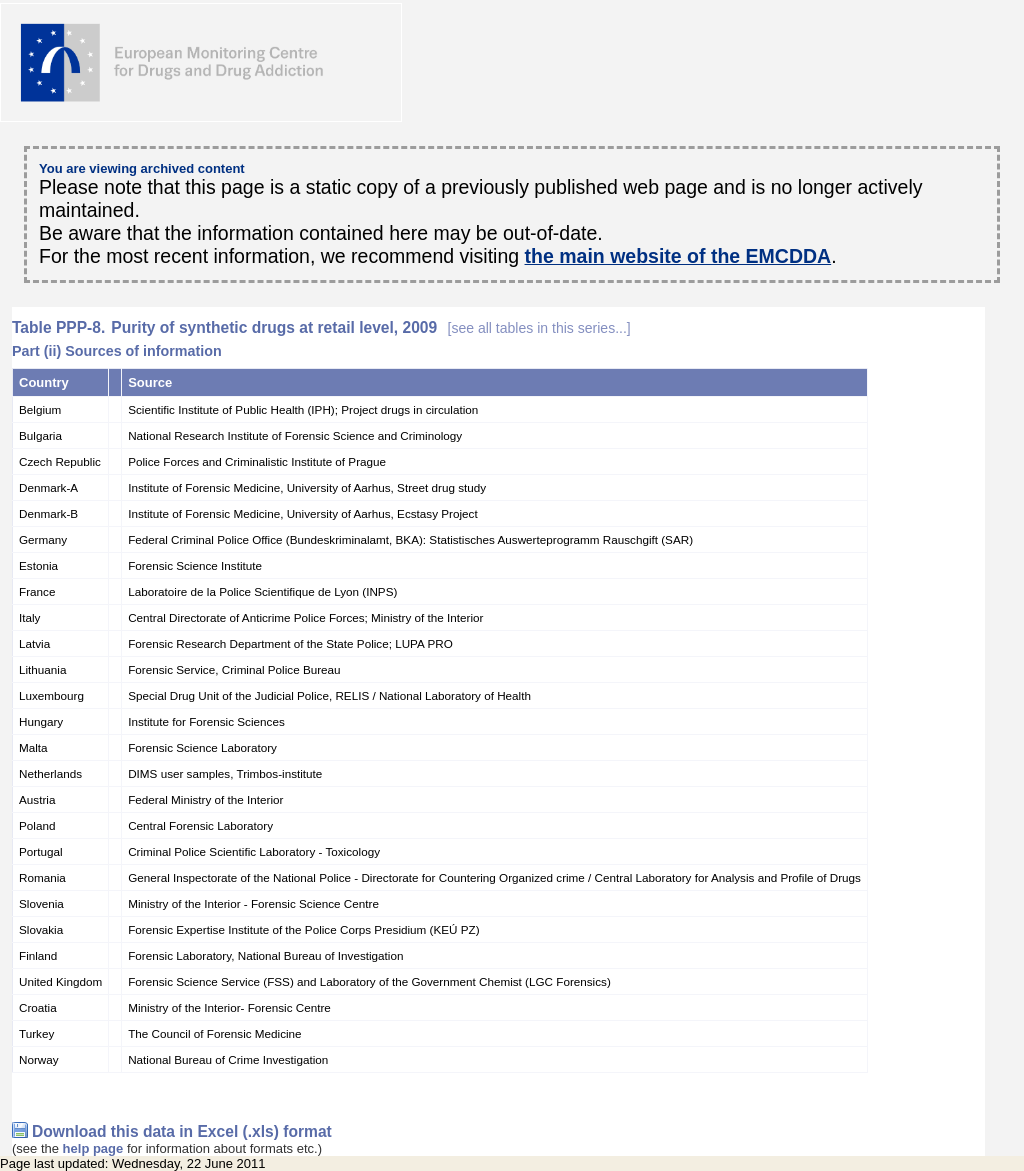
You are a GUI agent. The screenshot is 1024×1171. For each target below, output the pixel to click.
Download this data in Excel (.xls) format (182, 1131)
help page (93, 1148)
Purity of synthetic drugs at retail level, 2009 (370, 327)
